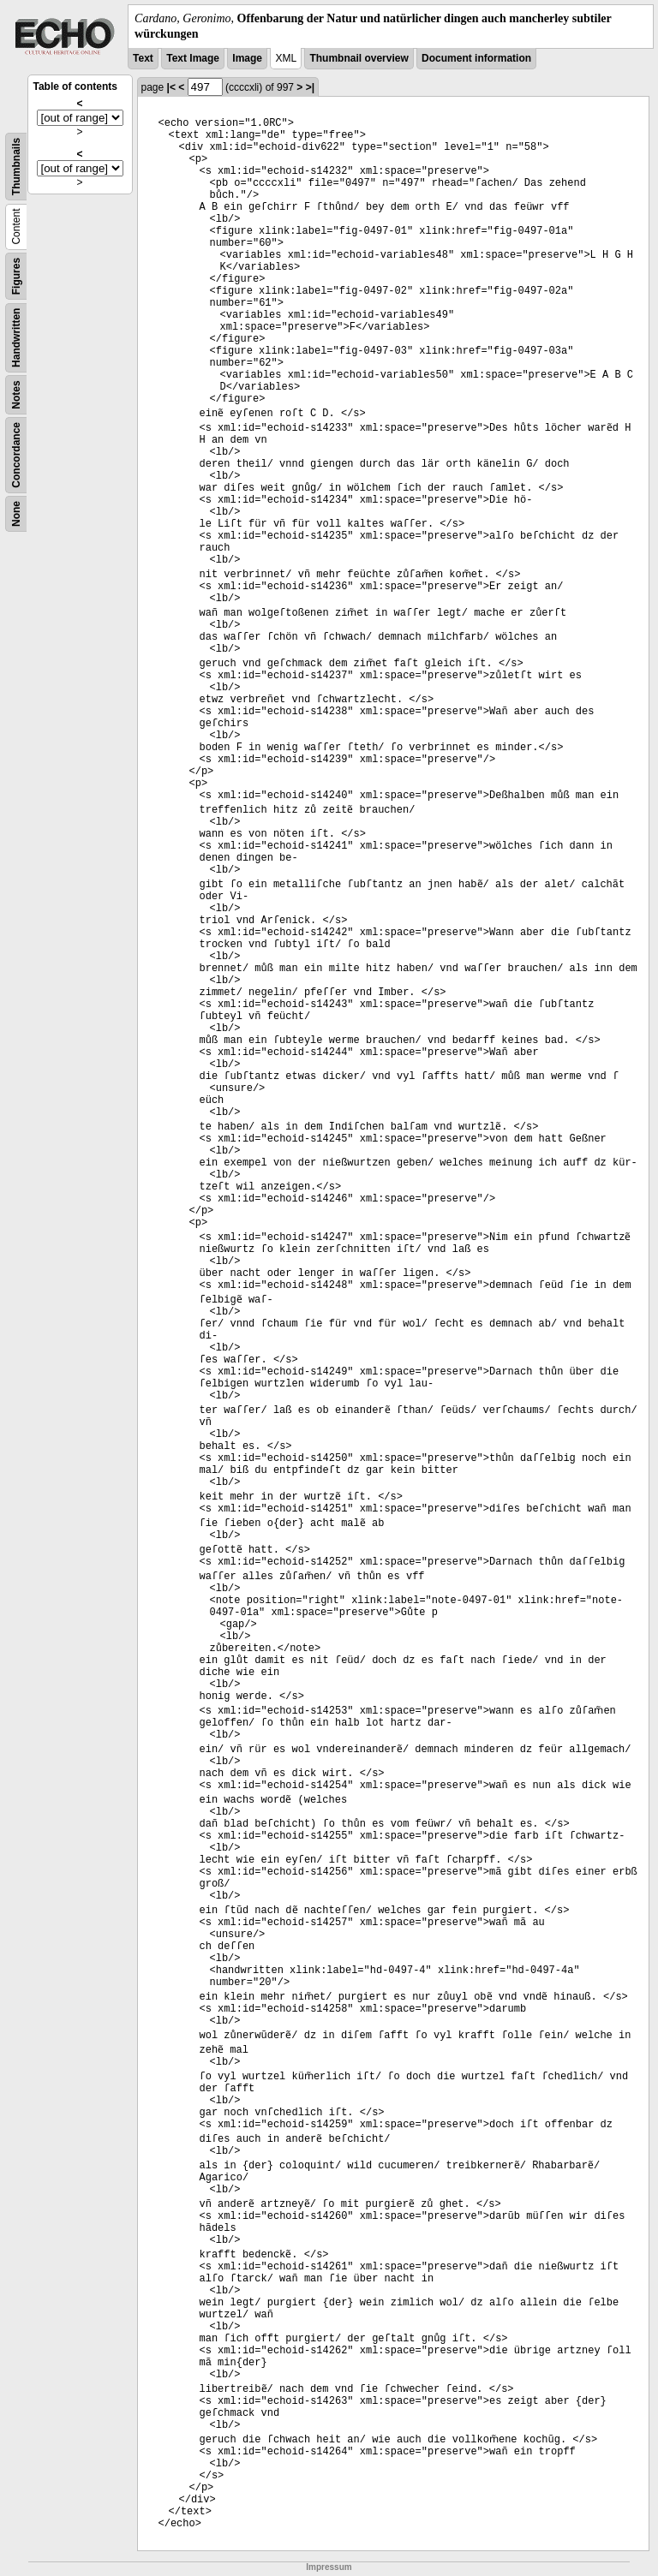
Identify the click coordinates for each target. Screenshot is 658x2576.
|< (171, 87)
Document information (476, 58)
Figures (16, 276)
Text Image (192, 58)
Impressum (328, 2567)
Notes (16, 395)
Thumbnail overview (358, 58)
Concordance (16, 455)
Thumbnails (16, 166)
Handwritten (16, 337)
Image (247, 58)
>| (310, 87)
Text (143, 58)
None (16, 514)
